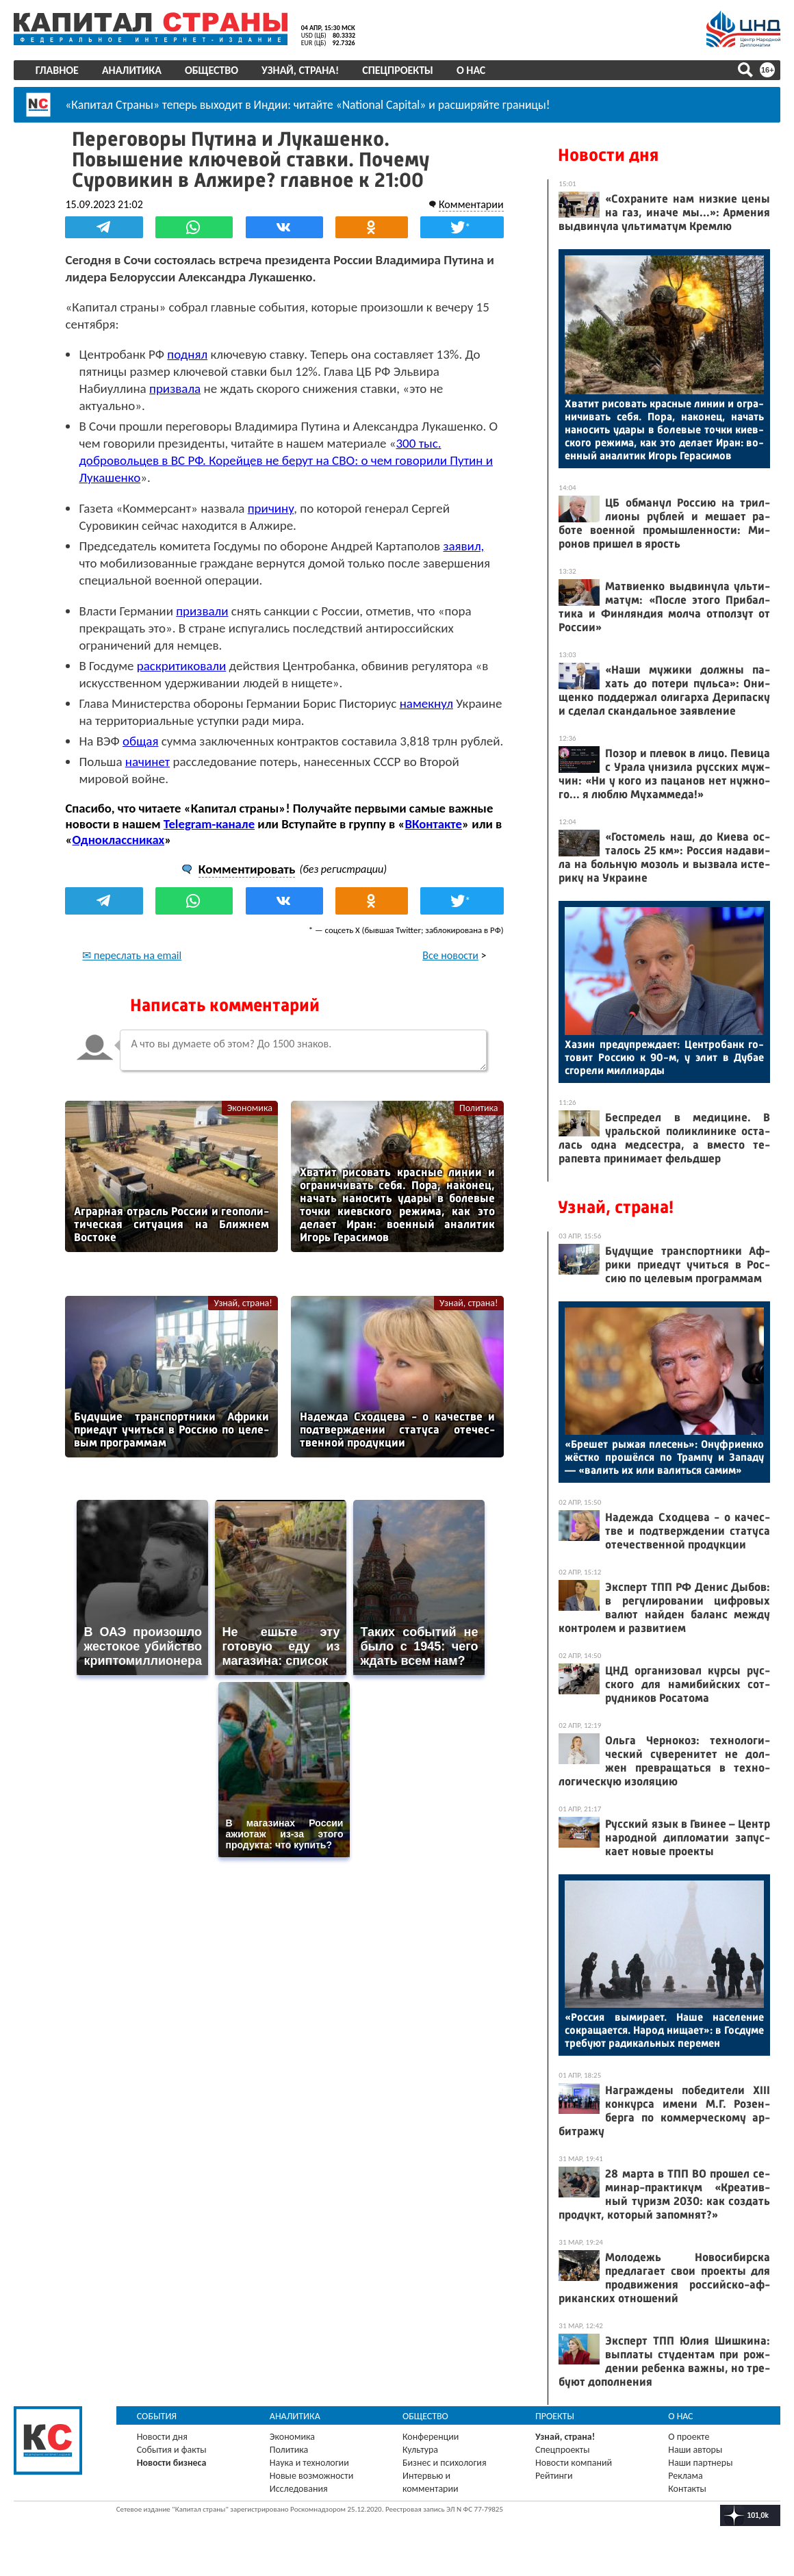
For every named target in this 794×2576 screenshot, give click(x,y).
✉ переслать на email (132, 972)
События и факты (172, 2450)
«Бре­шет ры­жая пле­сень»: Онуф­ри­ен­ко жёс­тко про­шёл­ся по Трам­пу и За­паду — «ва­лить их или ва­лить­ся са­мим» (664, 1457)
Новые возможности (311, 2476)
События (157, 2416)
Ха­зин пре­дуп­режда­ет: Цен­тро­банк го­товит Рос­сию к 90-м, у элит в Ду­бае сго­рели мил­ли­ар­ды (664, 1057)
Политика (478, 1125)
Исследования (299, 2489)
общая (141, 741)
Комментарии (470, 204)
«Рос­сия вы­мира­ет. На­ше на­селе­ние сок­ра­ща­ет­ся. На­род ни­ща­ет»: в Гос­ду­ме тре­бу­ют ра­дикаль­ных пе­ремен (664, 2030)
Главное (57, 70)
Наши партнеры (700, 2463)
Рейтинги (553, 2476)
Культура (420, 2450)
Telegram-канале (209, 841)
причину (271, 508)
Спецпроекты (398, 70)
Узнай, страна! (300, 70)
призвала (175, 388)
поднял (188, 354)
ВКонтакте (433, 841)
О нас (471, 70)
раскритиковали (182, 666)
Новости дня (608, 155)
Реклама (685, 2476)
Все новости (450, 972)
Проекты (554, 2416)
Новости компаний (573, 2463)
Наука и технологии (309, 2463)
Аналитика (132, 70)
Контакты (687, 2489)
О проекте (688, 2437)
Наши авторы (695, 2450)
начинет (147, 779)
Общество (211, 70)
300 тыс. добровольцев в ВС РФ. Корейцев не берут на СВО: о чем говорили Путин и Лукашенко (286, 460)
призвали (203, 611)
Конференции (430, 2437)
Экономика (249, 1125)
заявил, (464, 546)
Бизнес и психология (444, 2463)
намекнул (426, 703)
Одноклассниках (119, 857)
